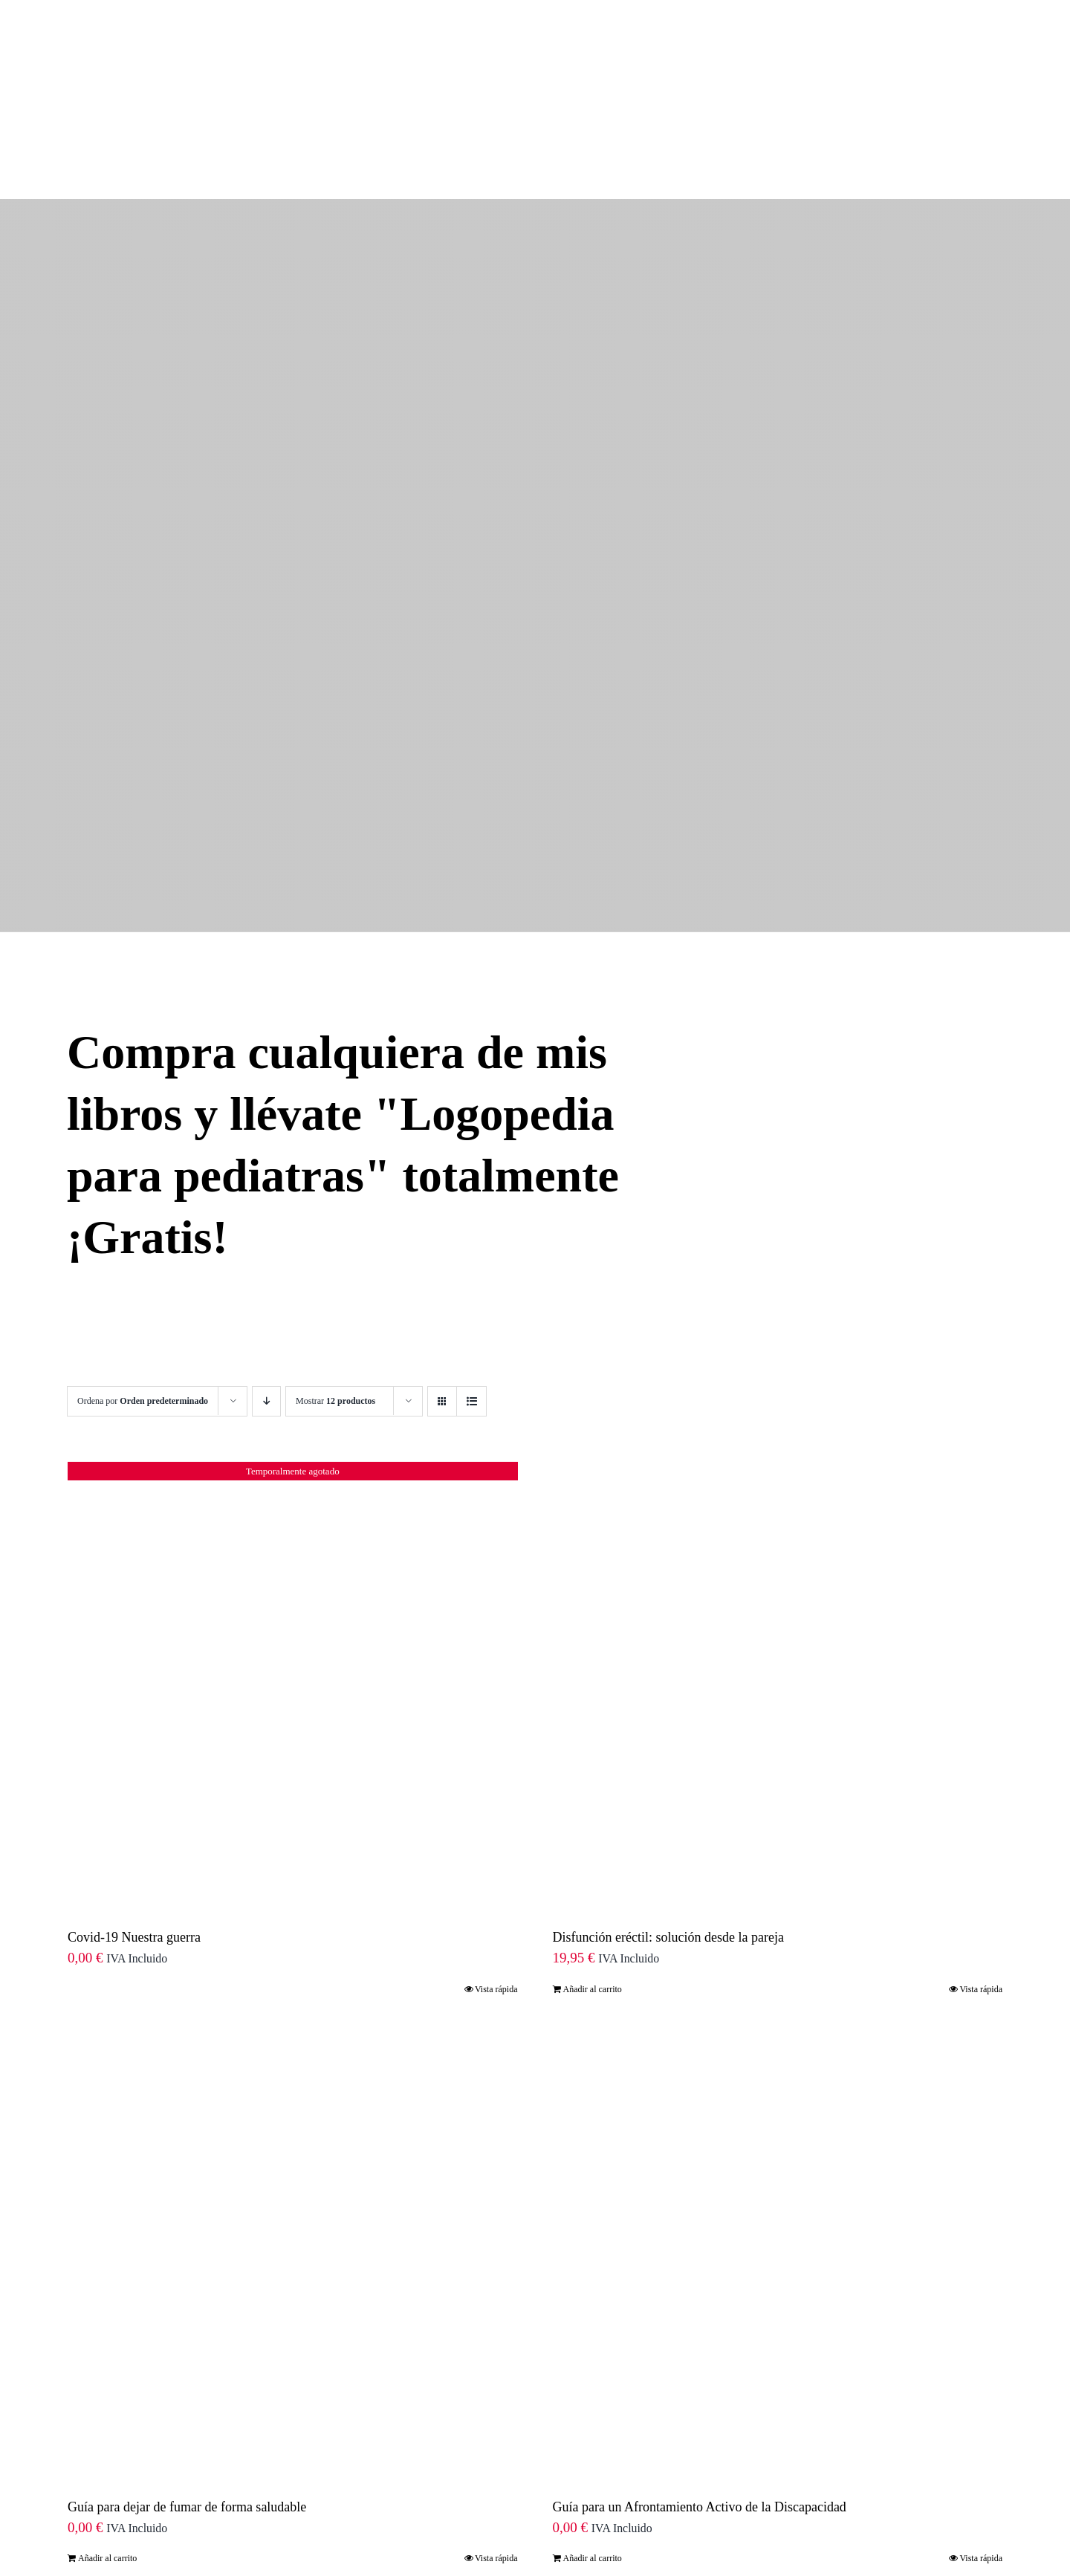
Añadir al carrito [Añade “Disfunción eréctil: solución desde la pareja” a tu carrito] (592, 1853)
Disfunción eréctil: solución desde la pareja (668, 1801)
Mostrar (335, 1265)
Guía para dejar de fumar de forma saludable (187, 2371)
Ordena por (142, 1265)
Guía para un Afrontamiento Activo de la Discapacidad (699, 2371)
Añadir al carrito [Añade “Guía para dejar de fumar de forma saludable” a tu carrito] (107, 2422)
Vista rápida (496, 1853)
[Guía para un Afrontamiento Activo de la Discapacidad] (778, 2118)
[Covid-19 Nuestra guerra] (293, 1549)
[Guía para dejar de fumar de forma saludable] (293, 2118)
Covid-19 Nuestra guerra (134, 1801)
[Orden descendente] (266, 1265)
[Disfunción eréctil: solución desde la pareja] (778, 1549)
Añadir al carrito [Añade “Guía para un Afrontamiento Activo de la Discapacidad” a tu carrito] (592, 2422)
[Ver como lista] (471, 1265)
